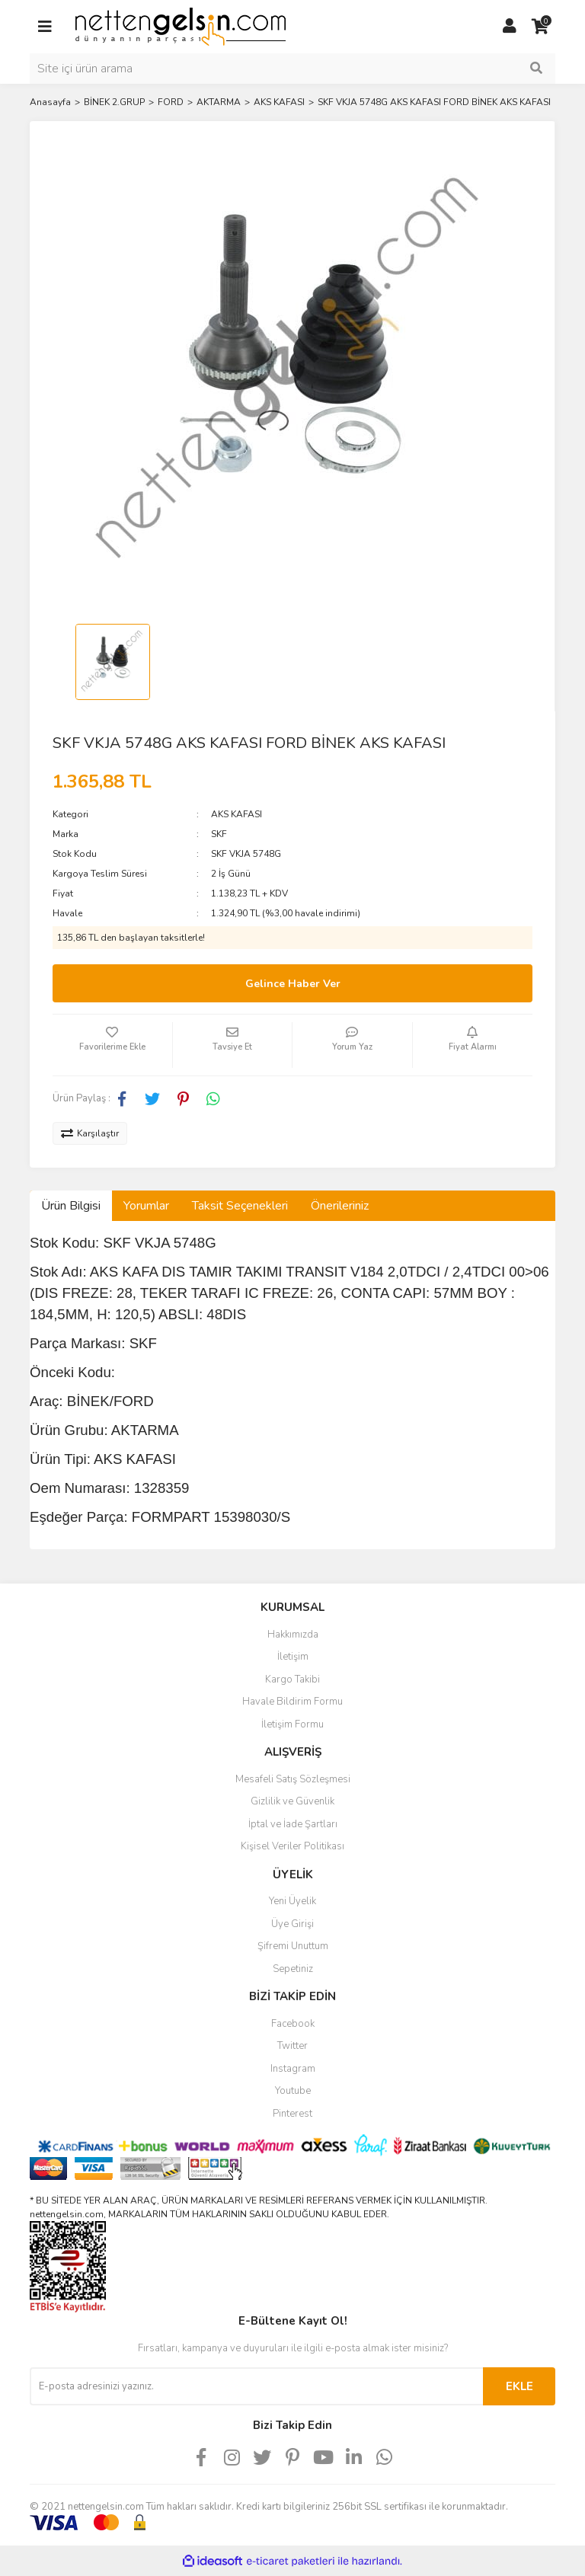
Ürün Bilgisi (71, 1205)
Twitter (292, 2046)
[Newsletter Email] (256, 2386)
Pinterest (292, 2114)
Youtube (293, 2091)
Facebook (293, 2024)
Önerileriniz (340, 1205)
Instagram (292, 2069)
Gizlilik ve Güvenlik (292, 1801)
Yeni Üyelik (292, 1901)
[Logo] (180, 26)
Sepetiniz (293, 1969)
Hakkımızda (292, 1634)
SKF (219, 834)
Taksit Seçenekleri (240, 1205)
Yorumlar (146, 1205)
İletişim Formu (292, 1724)
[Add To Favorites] (112, 1045)
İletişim (292, 1657)
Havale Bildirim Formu (292, 1701)
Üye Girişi (292, 1924)
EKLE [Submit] (519, 2386)
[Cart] (540, 26)
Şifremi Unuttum (292, 1946)
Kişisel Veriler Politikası (292, 1846)
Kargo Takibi (292, 1679)
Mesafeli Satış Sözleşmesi (292, 1779)
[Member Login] (509, 26)
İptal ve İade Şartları (292, 1824)
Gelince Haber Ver (292, 983)
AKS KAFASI (236, 814)
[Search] (292, 68)
